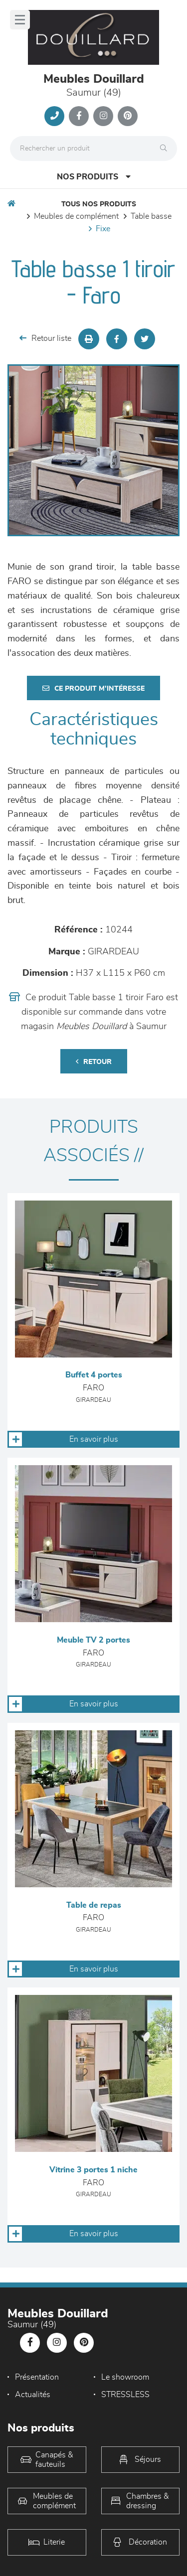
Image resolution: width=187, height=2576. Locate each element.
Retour (94, 1061)
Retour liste (45, 338)
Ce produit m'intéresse (93, 688)
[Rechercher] (166, 148)
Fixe (103, 229)
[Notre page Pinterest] (128, 116)
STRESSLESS (125, 2395)
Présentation (37, 2377)
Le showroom (125, 2377)
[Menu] (20, 19)
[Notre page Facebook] (79, 116)
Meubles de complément (76, 216)
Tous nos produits (98, 204)
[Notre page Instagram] (103, 116)
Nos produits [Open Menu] (94, 176)
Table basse (151, 216)
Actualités (32, 2395)
